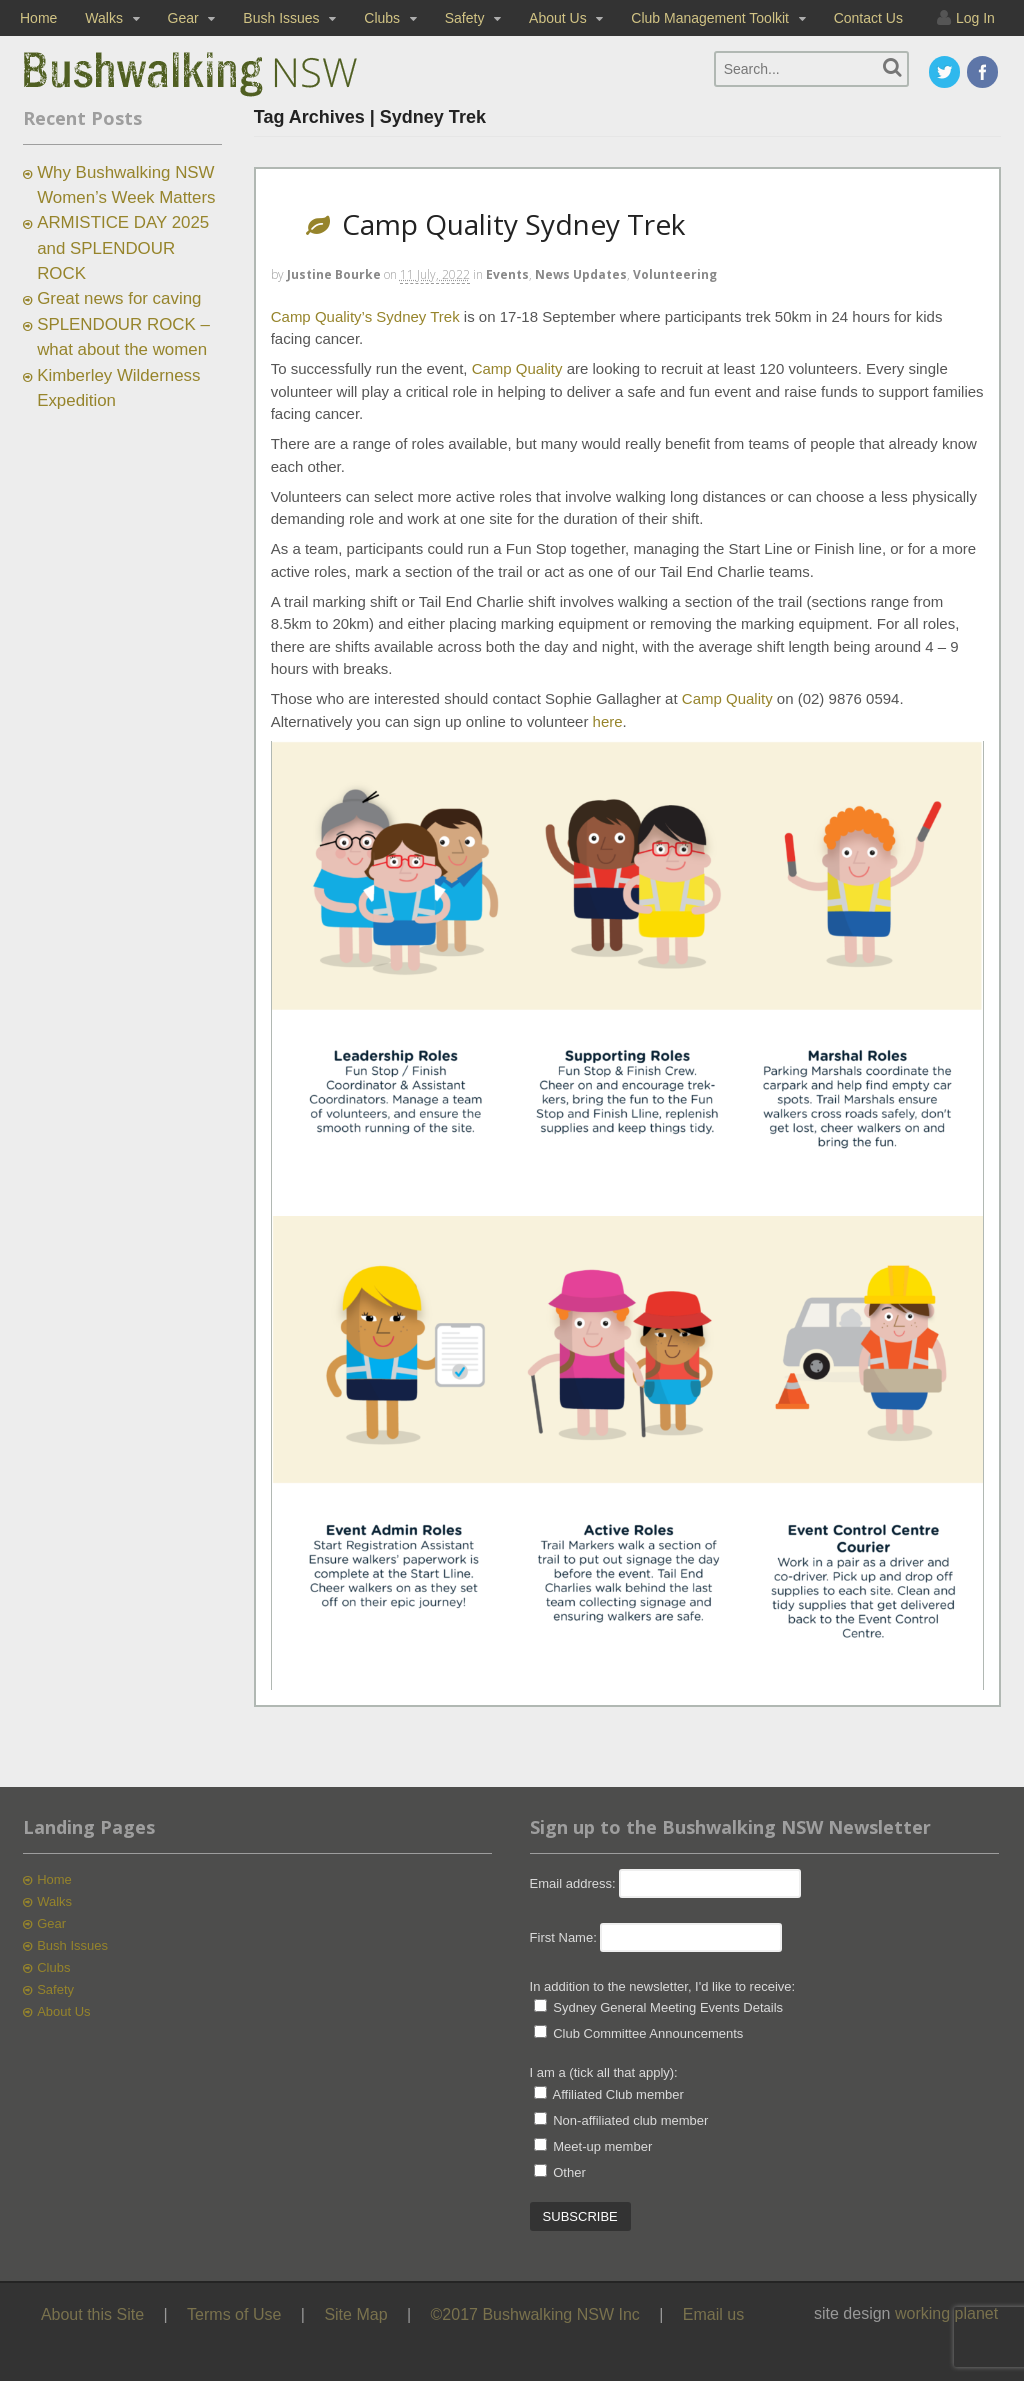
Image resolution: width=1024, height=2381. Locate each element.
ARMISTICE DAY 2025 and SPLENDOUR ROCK (123, 248)
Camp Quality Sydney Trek (513, 224)
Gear (183, 18)
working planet (946, 2313)
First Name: (563, 1937)
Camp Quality (517, 368)
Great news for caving (119, 298)
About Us (558, 18)
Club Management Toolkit (710, 18)
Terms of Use (234, 2314)
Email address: (575, 1883)
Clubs (382, 18)
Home (38, 18)
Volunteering (675, 274)
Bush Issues (281, 18)
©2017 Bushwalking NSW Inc (535, 2314)
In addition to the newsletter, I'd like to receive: (663, 1986)
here (608, 721)
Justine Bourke (334, 274)
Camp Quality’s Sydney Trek (365, 316)
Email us (713, 2314)
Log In (975, 18)
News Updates (581, 274)
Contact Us (868, 18)
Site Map (355, 2314)
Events (507, 274)
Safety (465, 18)
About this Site (92, 2314)
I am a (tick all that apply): (604, 2072)
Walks (104, 18)
